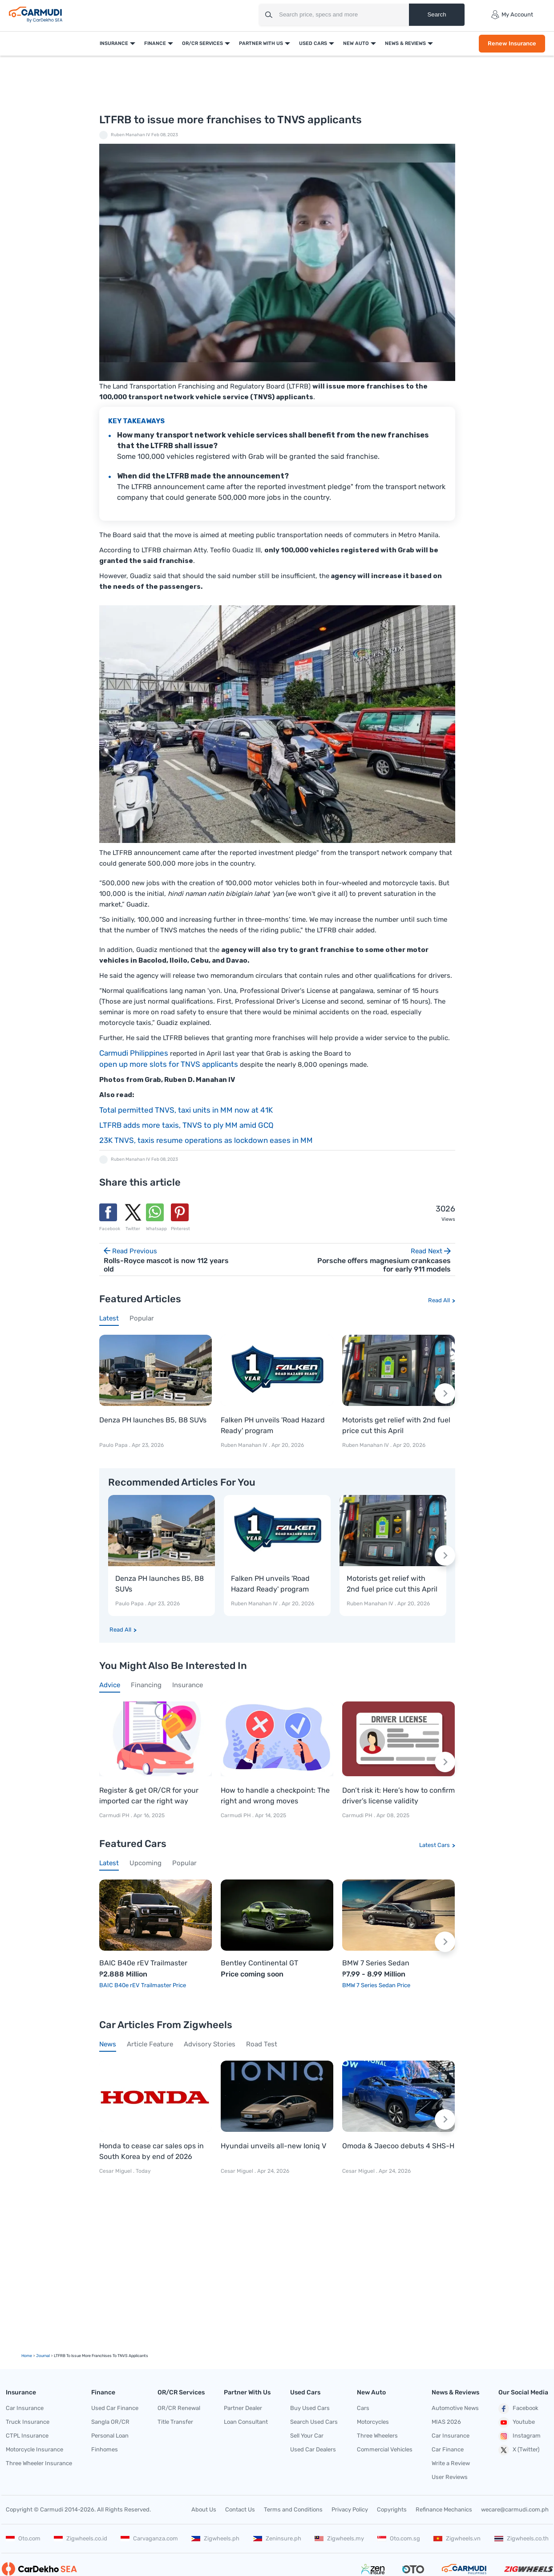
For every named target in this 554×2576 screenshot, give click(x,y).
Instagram (519, 2436)
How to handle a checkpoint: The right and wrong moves (275, 1795)
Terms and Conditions (293, 2509)
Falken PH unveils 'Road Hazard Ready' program (273, 1425)
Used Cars (313, 43)
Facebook (518, 2408)
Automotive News (455, 2408)
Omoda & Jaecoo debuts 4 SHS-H (398, 2146)
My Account (512, 14)
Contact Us (240, 2509)
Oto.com (23, 2538)
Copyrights (392, 2509)
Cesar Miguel (115, 2171)
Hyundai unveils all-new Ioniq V (273, 2146)
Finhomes (104, 2449)
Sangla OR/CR (110, 2421)
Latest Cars (434, 1845)
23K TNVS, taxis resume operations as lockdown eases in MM (206, 1140)
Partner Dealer (243, 2408)
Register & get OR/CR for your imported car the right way (148, 1795)
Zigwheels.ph (215, 2538)
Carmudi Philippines (133, 1053)
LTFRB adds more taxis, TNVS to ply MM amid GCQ (186, 1125)
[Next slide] (445, 1393)
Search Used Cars (314, 2421)
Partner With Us (261, 43)
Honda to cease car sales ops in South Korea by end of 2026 (151, 2151)
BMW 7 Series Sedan (375, 1963)
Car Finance (448, 2449)
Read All (439, 1300)
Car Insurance (25, 2408)
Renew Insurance (512, 43)
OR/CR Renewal (179, 2408)
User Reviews (450, 2477)
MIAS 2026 (446, 2421)
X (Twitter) (518, 2450)
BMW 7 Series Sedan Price (376, 1985)
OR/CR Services (202, 43)
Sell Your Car (307, 2435)
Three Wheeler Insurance (39, 2463)
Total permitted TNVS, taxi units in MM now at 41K (186, 1110)
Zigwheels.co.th (521, 2538)
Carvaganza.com (149, 2538)
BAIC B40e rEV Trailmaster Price (142, 1985)
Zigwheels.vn (457, 2538)
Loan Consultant (246, 2421)
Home (26, 2355)
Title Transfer (175, 2421)
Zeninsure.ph (277, 2538)
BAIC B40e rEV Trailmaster (143, 1963)
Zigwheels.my (339, 2538)
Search (436, 14)
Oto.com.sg (398, 2538)
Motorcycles (373, 2421)
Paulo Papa (113, 1445)
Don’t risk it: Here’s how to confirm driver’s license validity (398, 1795)
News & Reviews (405, 43)
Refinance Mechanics (444, 2509)
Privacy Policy (350, 2509)
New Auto (356, 43)
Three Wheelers (377, 2435)
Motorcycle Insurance (34, 2449)
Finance (155, 43)
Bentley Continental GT (259, 1963)
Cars (363, 2408)
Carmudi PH (115, 1815)
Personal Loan (110, 2435)
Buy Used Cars (310, 2408)
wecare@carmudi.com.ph (515, 2509)
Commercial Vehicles (384, 2449)
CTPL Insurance (27, 2435)
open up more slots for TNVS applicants (168, 1064)
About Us (203, 2509)
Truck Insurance (27, 2421)
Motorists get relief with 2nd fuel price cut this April (396, 1425)
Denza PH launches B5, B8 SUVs (152, 1420)
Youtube (516, 2422)
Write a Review (451, 2463)
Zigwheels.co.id (80, 2538)
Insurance (114, 43)
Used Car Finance (114, 2408)
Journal (43, 2355)
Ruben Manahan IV (130, 135)
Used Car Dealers (313, 2449)
